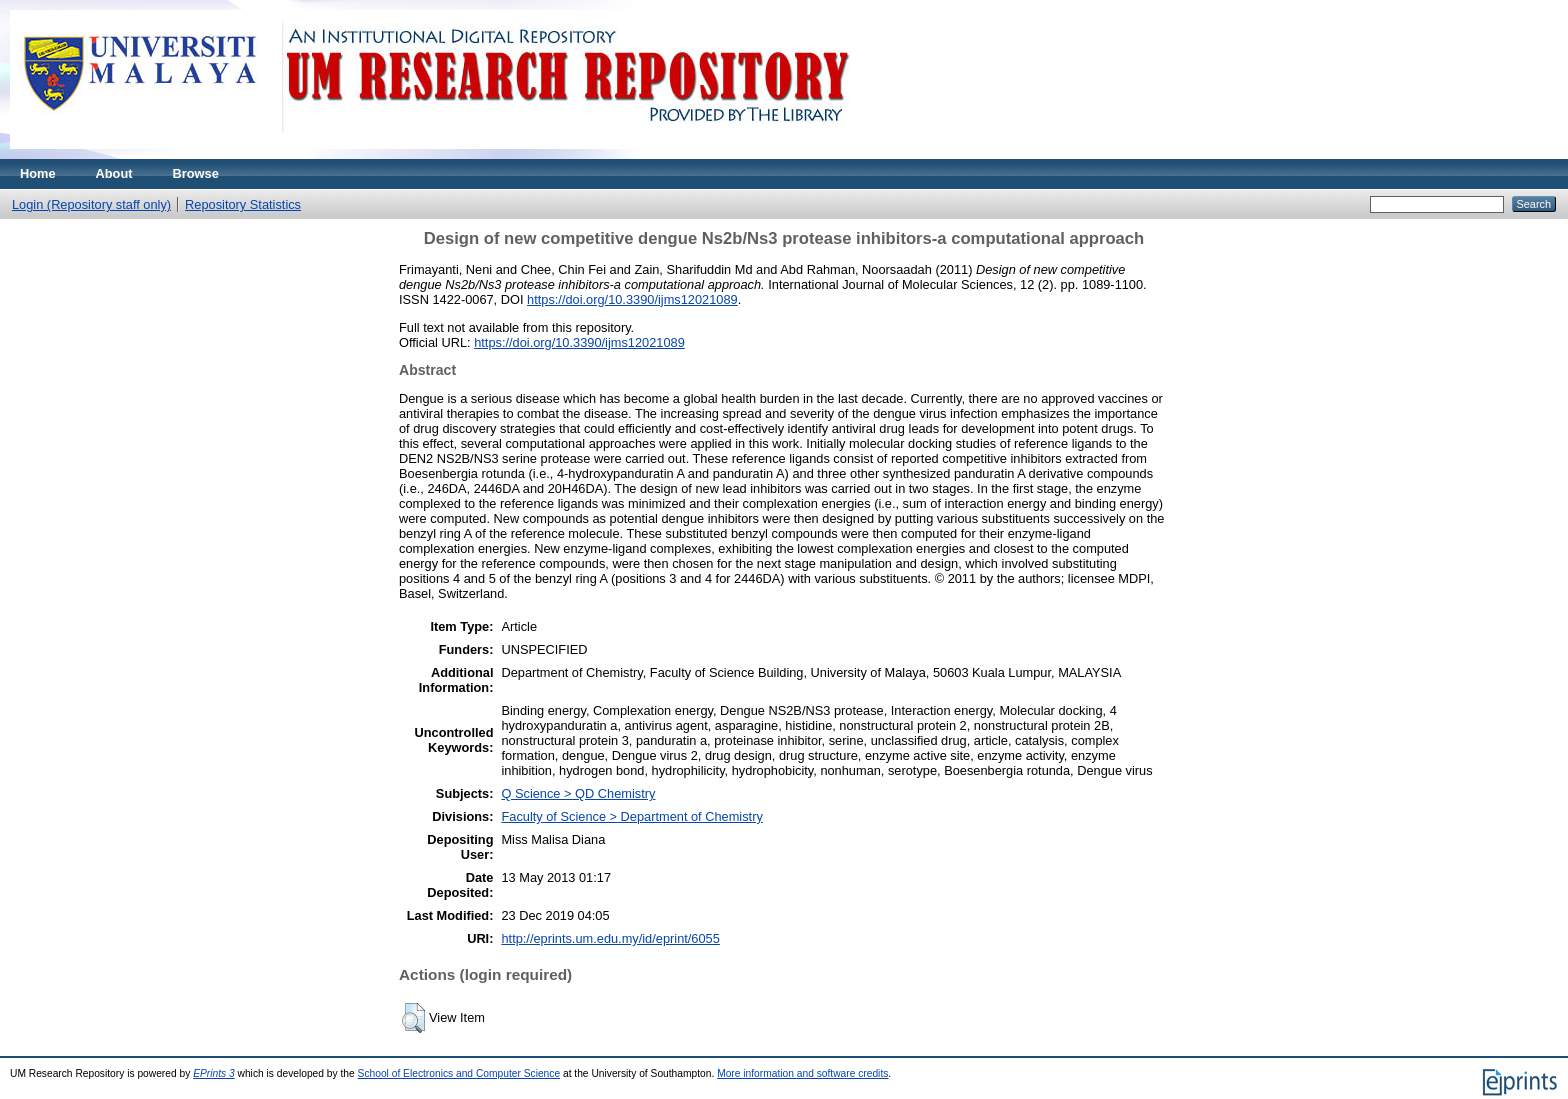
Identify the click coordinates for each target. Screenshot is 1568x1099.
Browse (196, 173)
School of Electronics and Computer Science (459, 1073)
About (114, 173)
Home (38, 173)
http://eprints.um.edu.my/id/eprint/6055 (610, 938)
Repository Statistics (243, 204)
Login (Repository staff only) (91, 204)
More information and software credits (802, 1073)
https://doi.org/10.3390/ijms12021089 (632, 299)
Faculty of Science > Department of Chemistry (631, 816)
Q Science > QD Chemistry (578, 793)
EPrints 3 (214, 1073)
